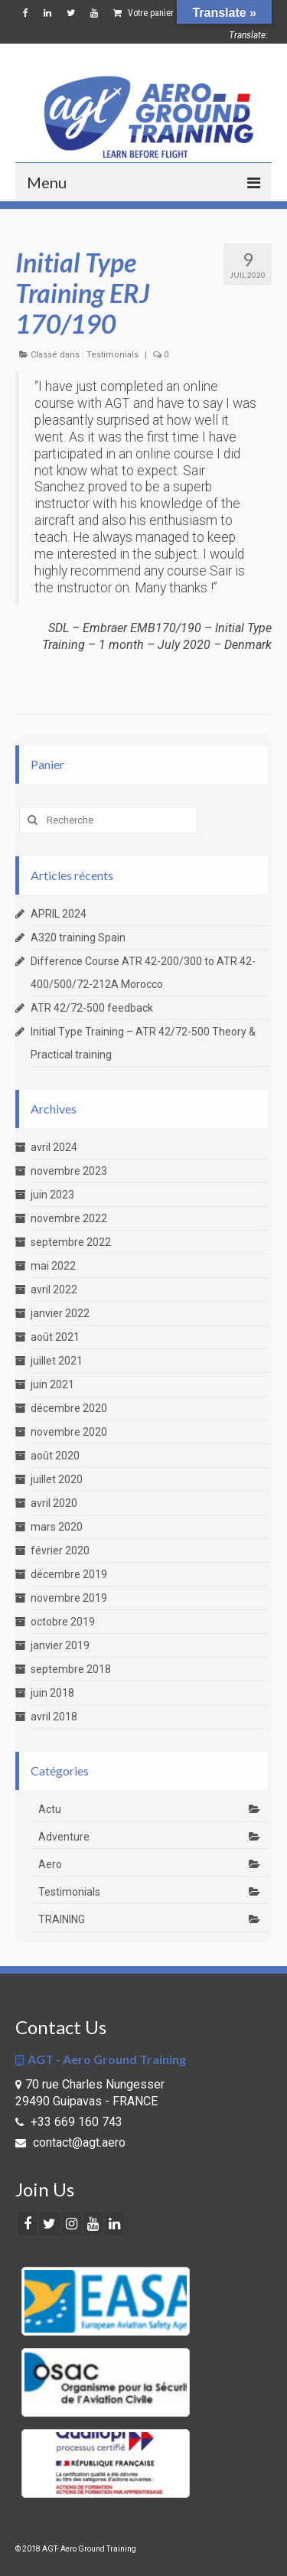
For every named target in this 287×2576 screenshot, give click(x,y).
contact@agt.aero (70, 2142)
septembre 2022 (71, 1242)
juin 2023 (52, 1195)
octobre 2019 (63, 1622)
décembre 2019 (69, 1574)
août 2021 (55, 1337)
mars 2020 (57, 1527)
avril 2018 (54, 1716)
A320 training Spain (78, 937)
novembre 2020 (69, 1432)
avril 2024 (54, 1147)
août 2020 (55, 1455)
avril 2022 (54, 1289)
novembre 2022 (69, 1218)
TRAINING (61, 1919)
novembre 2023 (69, 1171)
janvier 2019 (60, 1645)
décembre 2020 (69, 1408)
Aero (50, 1864)
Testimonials (112, 355)
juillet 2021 (57, 1361)
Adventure (64, 1837)
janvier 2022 (60, 1313)
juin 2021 (52, 1384)
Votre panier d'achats (174, 13)
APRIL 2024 (58, 914)
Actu (49, 1809)
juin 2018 (52, 1693)
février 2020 (60, 1550)
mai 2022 (53, 1266)
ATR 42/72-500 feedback (92, 1008)
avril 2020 (54, 1503)
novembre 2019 (69, 1598)
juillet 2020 (57, 1479)
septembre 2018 (71, 1669)
